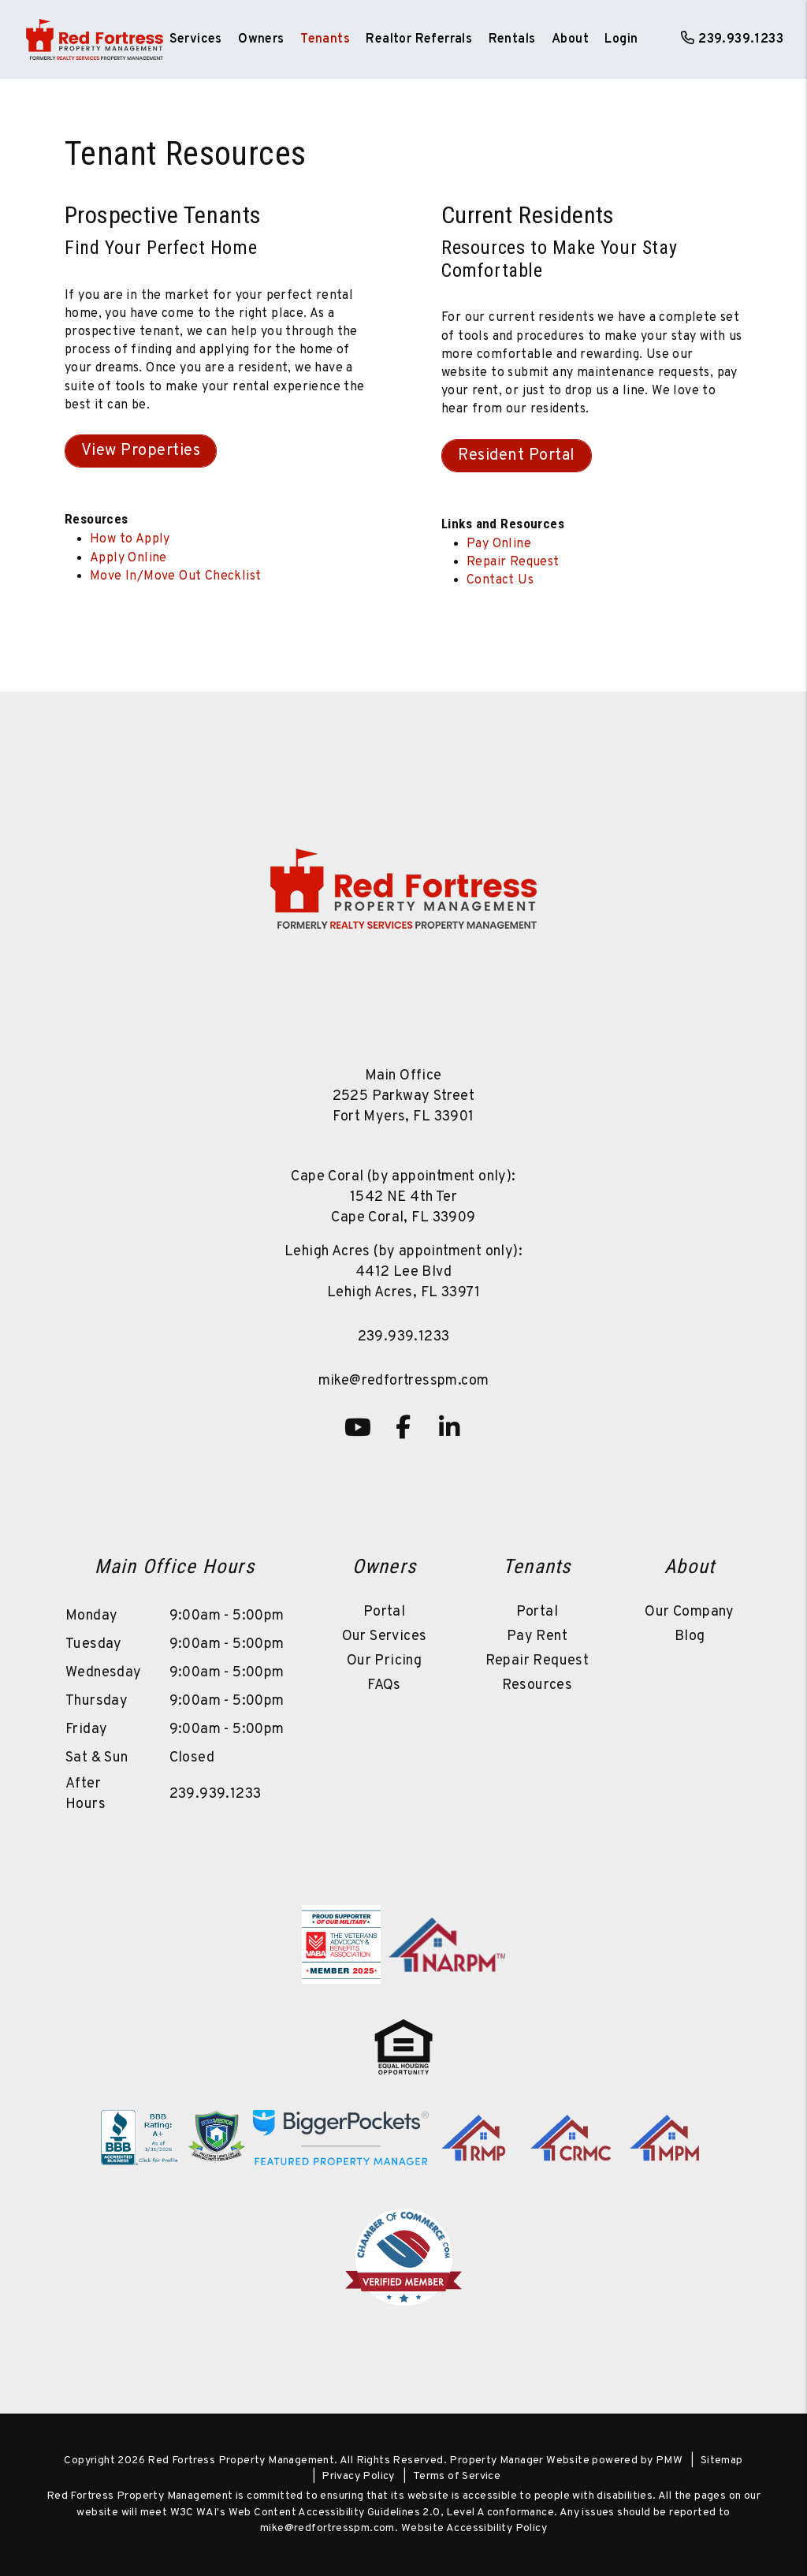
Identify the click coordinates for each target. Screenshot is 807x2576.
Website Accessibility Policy (474, 2528)
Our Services (384, 1636)
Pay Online (499, 544)
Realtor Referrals (419, 39)
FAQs (384, 1685)
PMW (669, 2460)
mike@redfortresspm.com (403, 1381)
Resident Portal (516, 455)
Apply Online (128, 558)
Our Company (689, 1612)
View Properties (141, 451)
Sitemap (722, 2460)
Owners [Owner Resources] (261, 39)
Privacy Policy (358, 2476)
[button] (358, 1427)
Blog (690, 1636)
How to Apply (130, 539)
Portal (384, 1612)
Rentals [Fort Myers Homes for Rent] (512, 39)
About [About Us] (570, 39)
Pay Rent (537, 1636)
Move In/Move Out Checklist (175, 576)
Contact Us (500, 580)
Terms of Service (456, 2476)
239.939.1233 (740, 39)
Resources (537, 1685)
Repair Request (513, 562)
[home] (94, 39)
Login (621, 39)
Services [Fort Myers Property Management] (195, 39)
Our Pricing (384, 1661)
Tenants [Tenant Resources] (325, 39)
